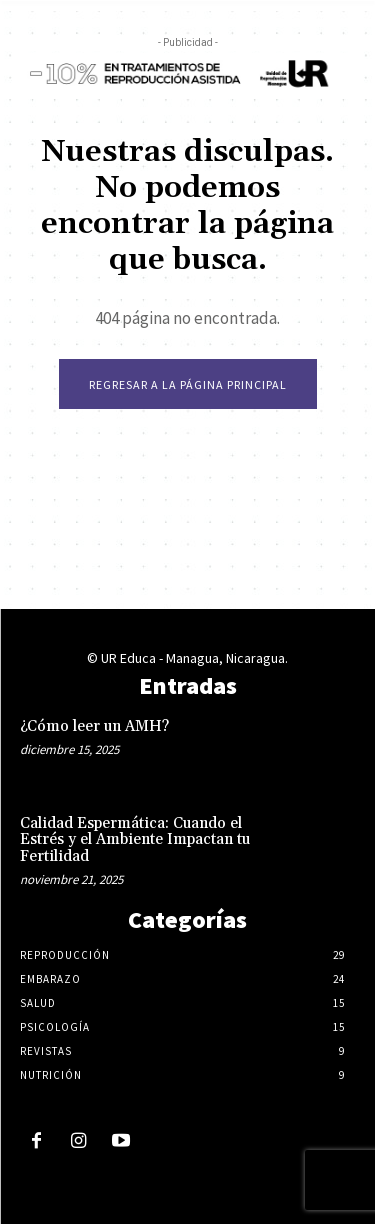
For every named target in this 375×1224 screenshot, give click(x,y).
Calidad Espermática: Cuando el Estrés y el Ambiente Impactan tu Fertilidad (135, 840)
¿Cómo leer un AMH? (94, 726)
